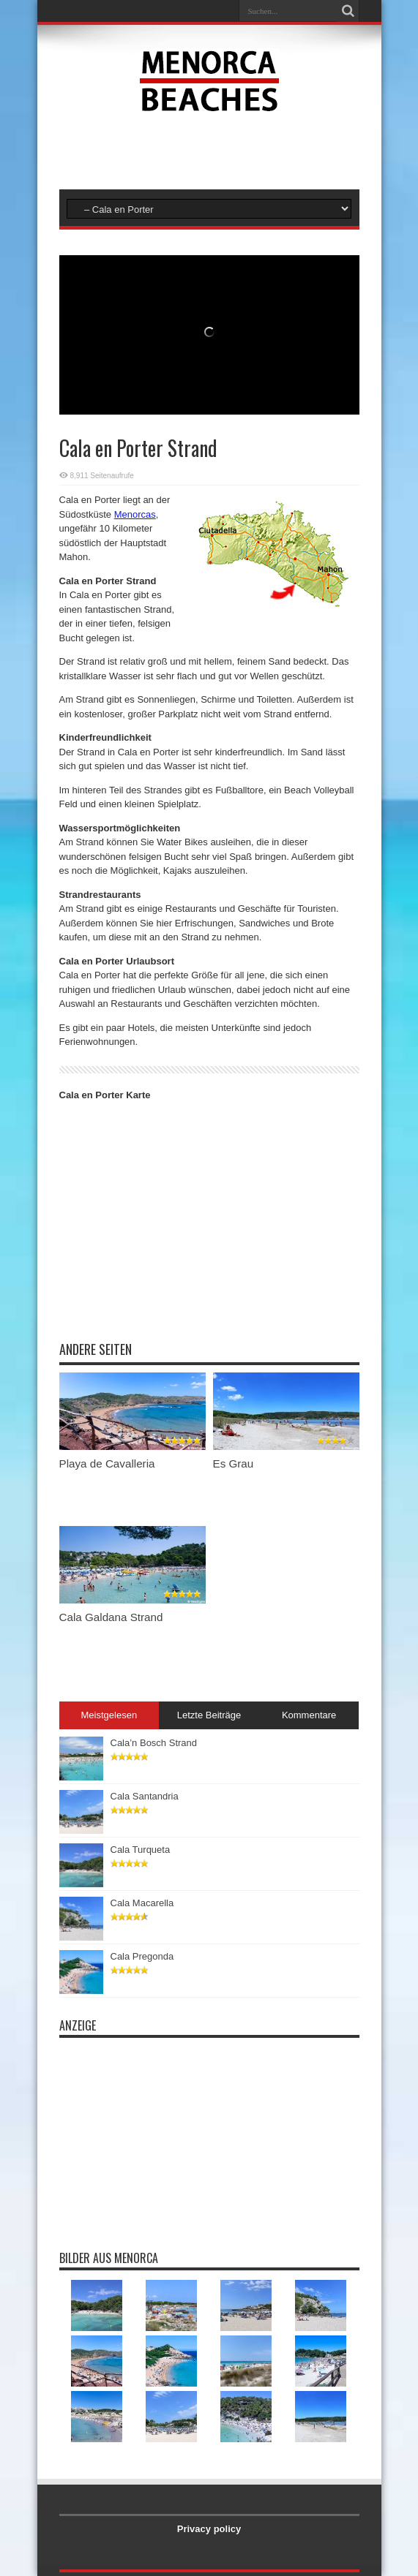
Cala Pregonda (142, 1956)
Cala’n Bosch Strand (154, 1742)
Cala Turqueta (141, 1849)
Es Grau (233, 1463)
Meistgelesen (109, 1715)
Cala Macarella (142, 1902)
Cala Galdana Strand (111, 1617)
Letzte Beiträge (209, 1715)
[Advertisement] (209, 149)
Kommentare (309, 1715)
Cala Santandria (145, 1796)
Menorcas (135, 514)
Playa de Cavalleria (107, 1463)
